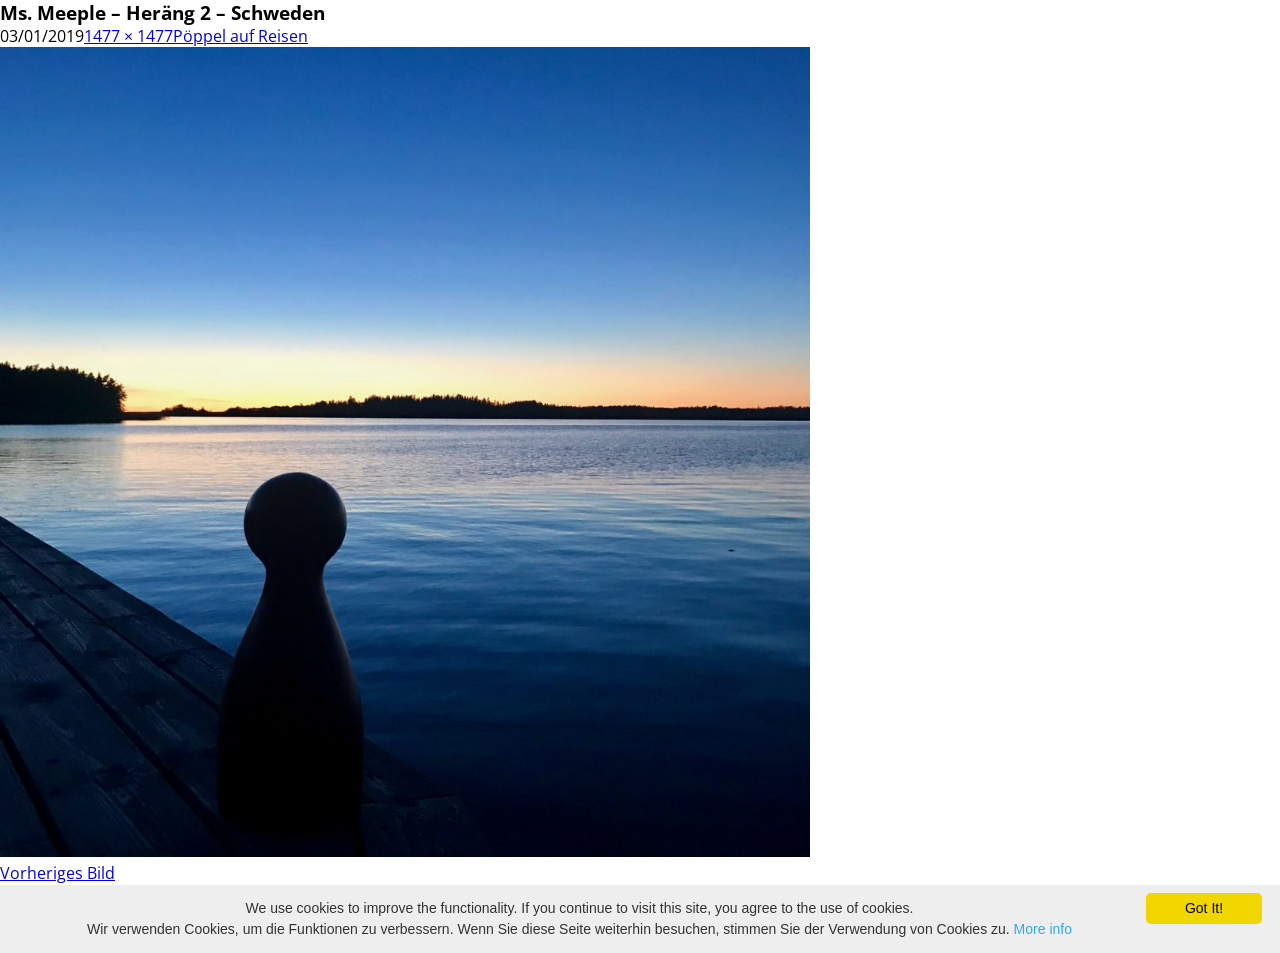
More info (1043, 929)
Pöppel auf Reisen (240, 36)
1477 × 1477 (128, 36)
